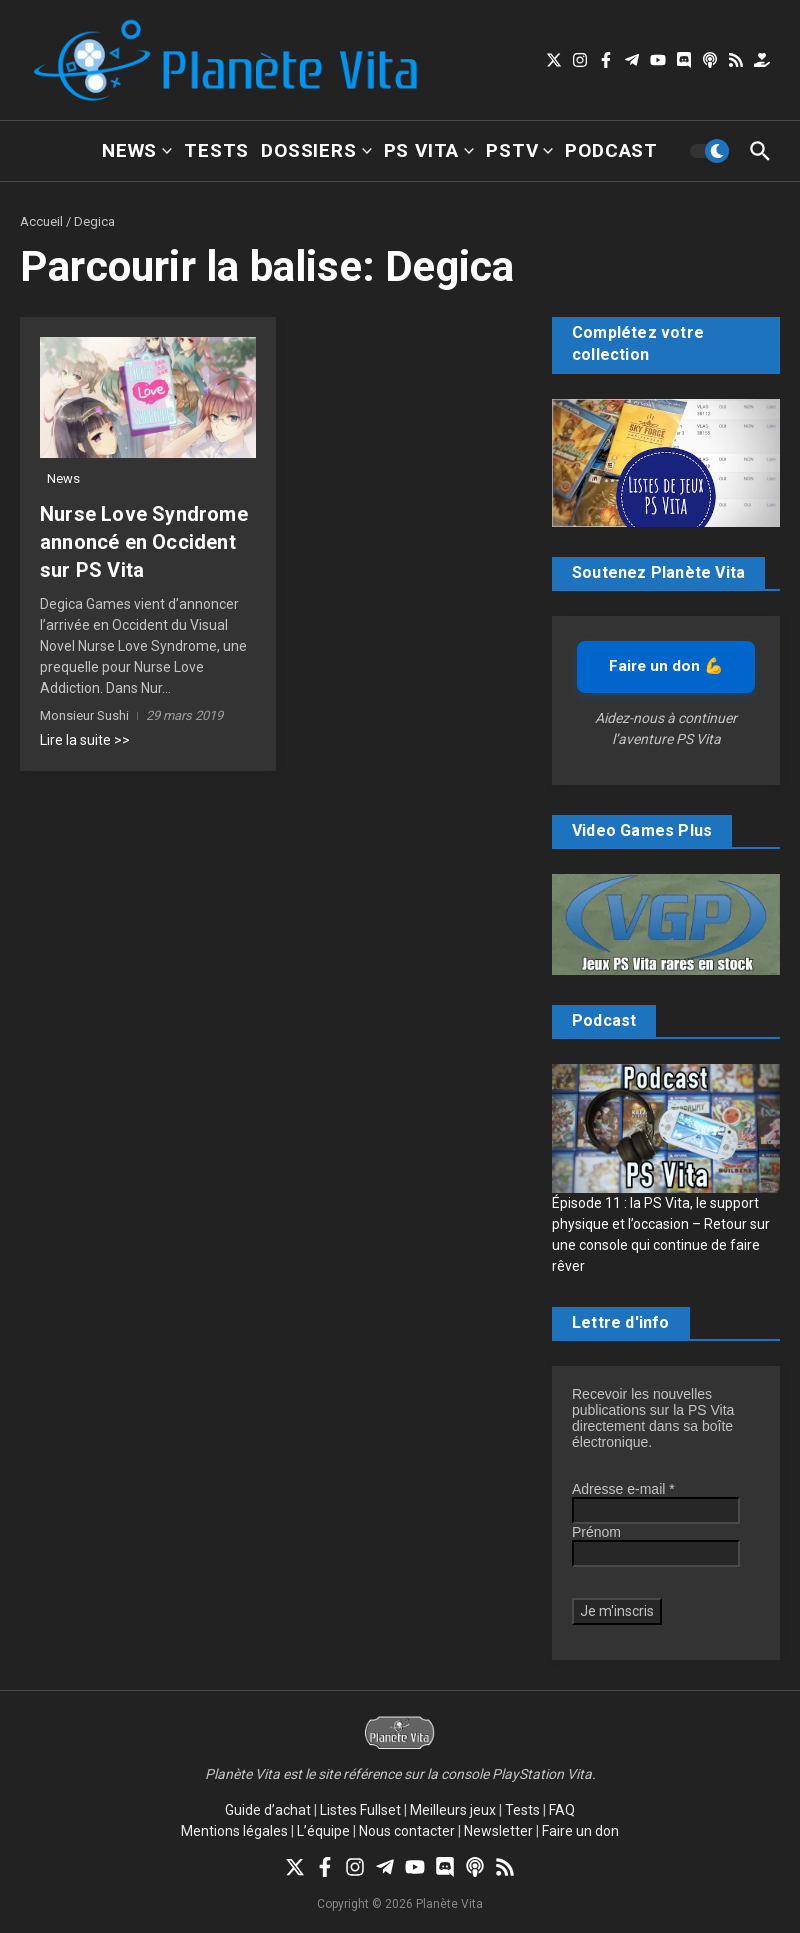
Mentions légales (234, 1831)
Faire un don (580, 1831)
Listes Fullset (360, 1810)
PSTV (519, 150)
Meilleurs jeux (453, 1810)
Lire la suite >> (85, 740)
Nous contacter (407, 1831)
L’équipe (323, 1831)
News (137, 150)
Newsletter (498, 1831)
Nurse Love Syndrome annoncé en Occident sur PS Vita (144, 542)
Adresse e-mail (623, 1489)
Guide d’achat (268, 1810)
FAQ (562, 1810)
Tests (216, 150)
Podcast (611, 150)
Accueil (41, 221)
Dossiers (316, 150)
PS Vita (429, 150)
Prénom (596, 1532)
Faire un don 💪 (666, 666)
